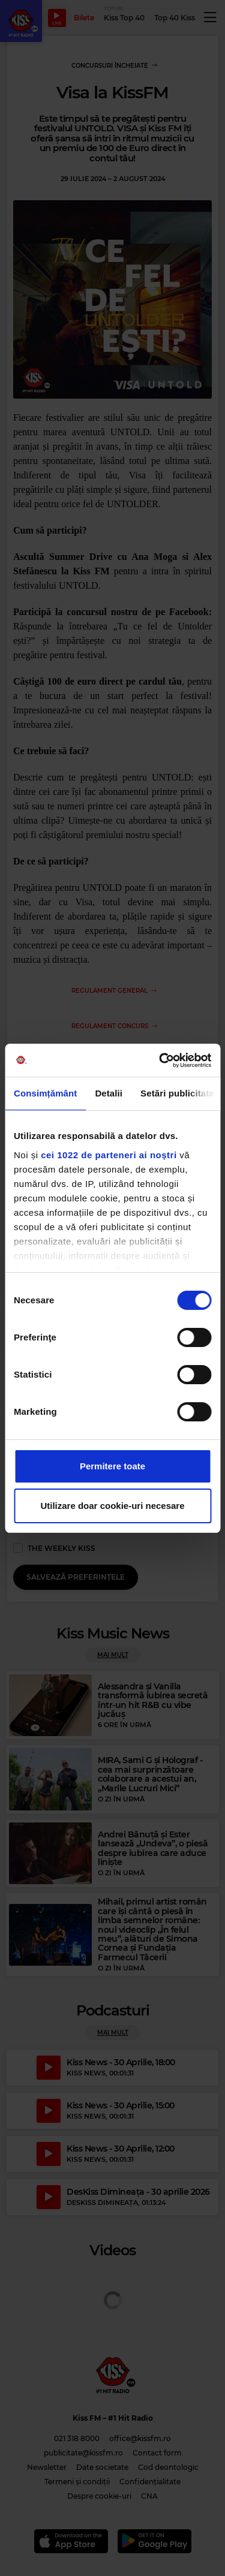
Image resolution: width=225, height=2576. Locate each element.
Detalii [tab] (108, 1093)
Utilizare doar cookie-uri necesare (112, 1506)
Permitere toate (112, 1466)
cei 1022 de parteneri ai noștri (108, 1155)
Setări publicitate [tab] (177, 1093)
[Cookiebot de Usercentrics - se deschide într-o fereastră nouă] (160, 1060)
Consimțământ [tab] (45, 1093)
